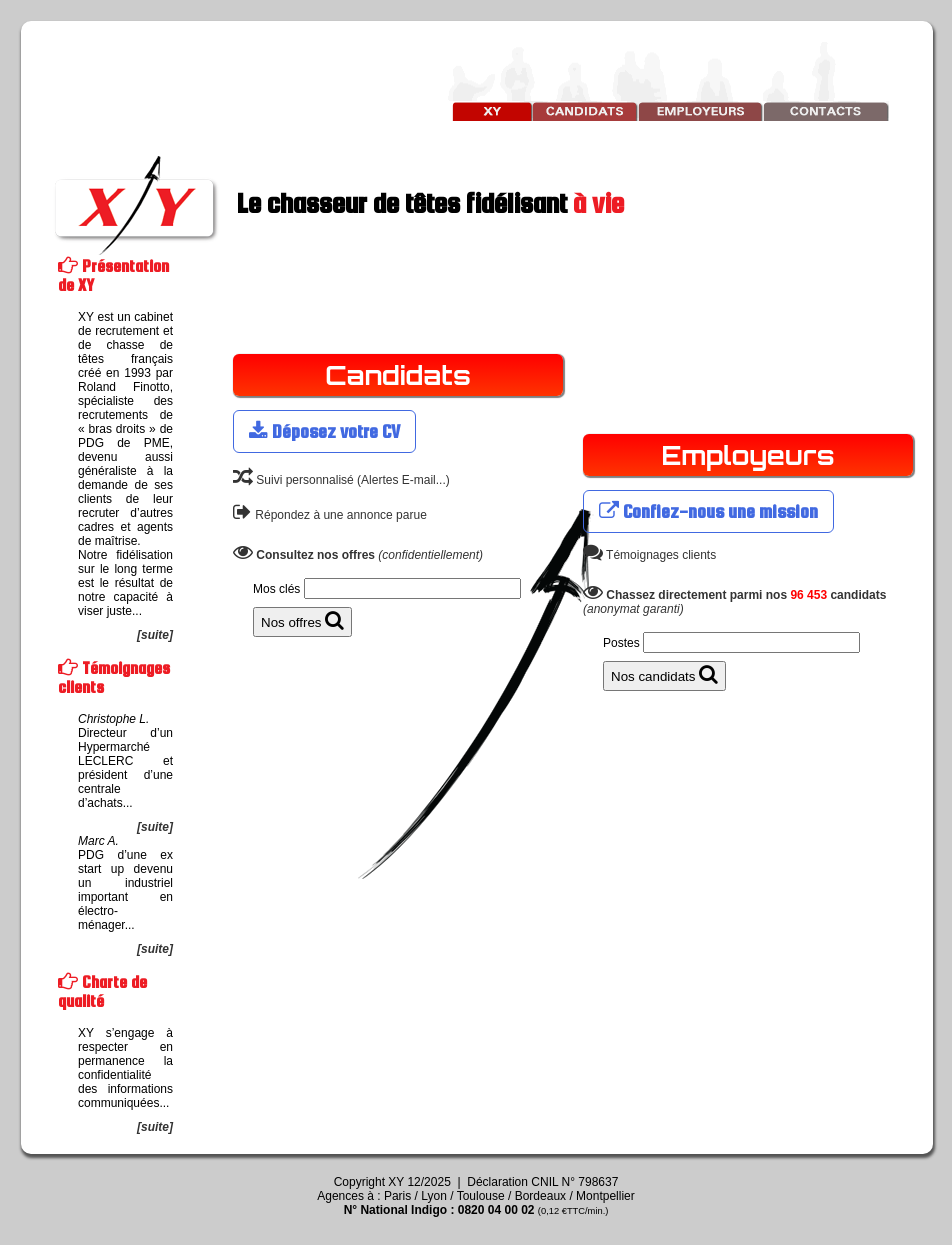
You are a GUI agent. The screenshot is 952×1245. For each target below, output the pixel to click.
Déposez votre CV (324, 431)
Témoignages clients (649, 555)
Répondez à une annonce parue (330, 515)
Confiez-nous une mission (708, 511)
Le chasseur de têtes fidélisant (337, 203)
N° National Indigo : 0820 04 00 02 (476, 1210)
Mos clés (276, 589)
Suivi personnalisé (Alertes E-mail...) (341, 480)
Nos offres (302, 620)
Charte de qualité (102, 992)
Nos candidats (664, 674)
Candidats (398, 375)
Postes (621, 643)
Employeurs (747, 455)
